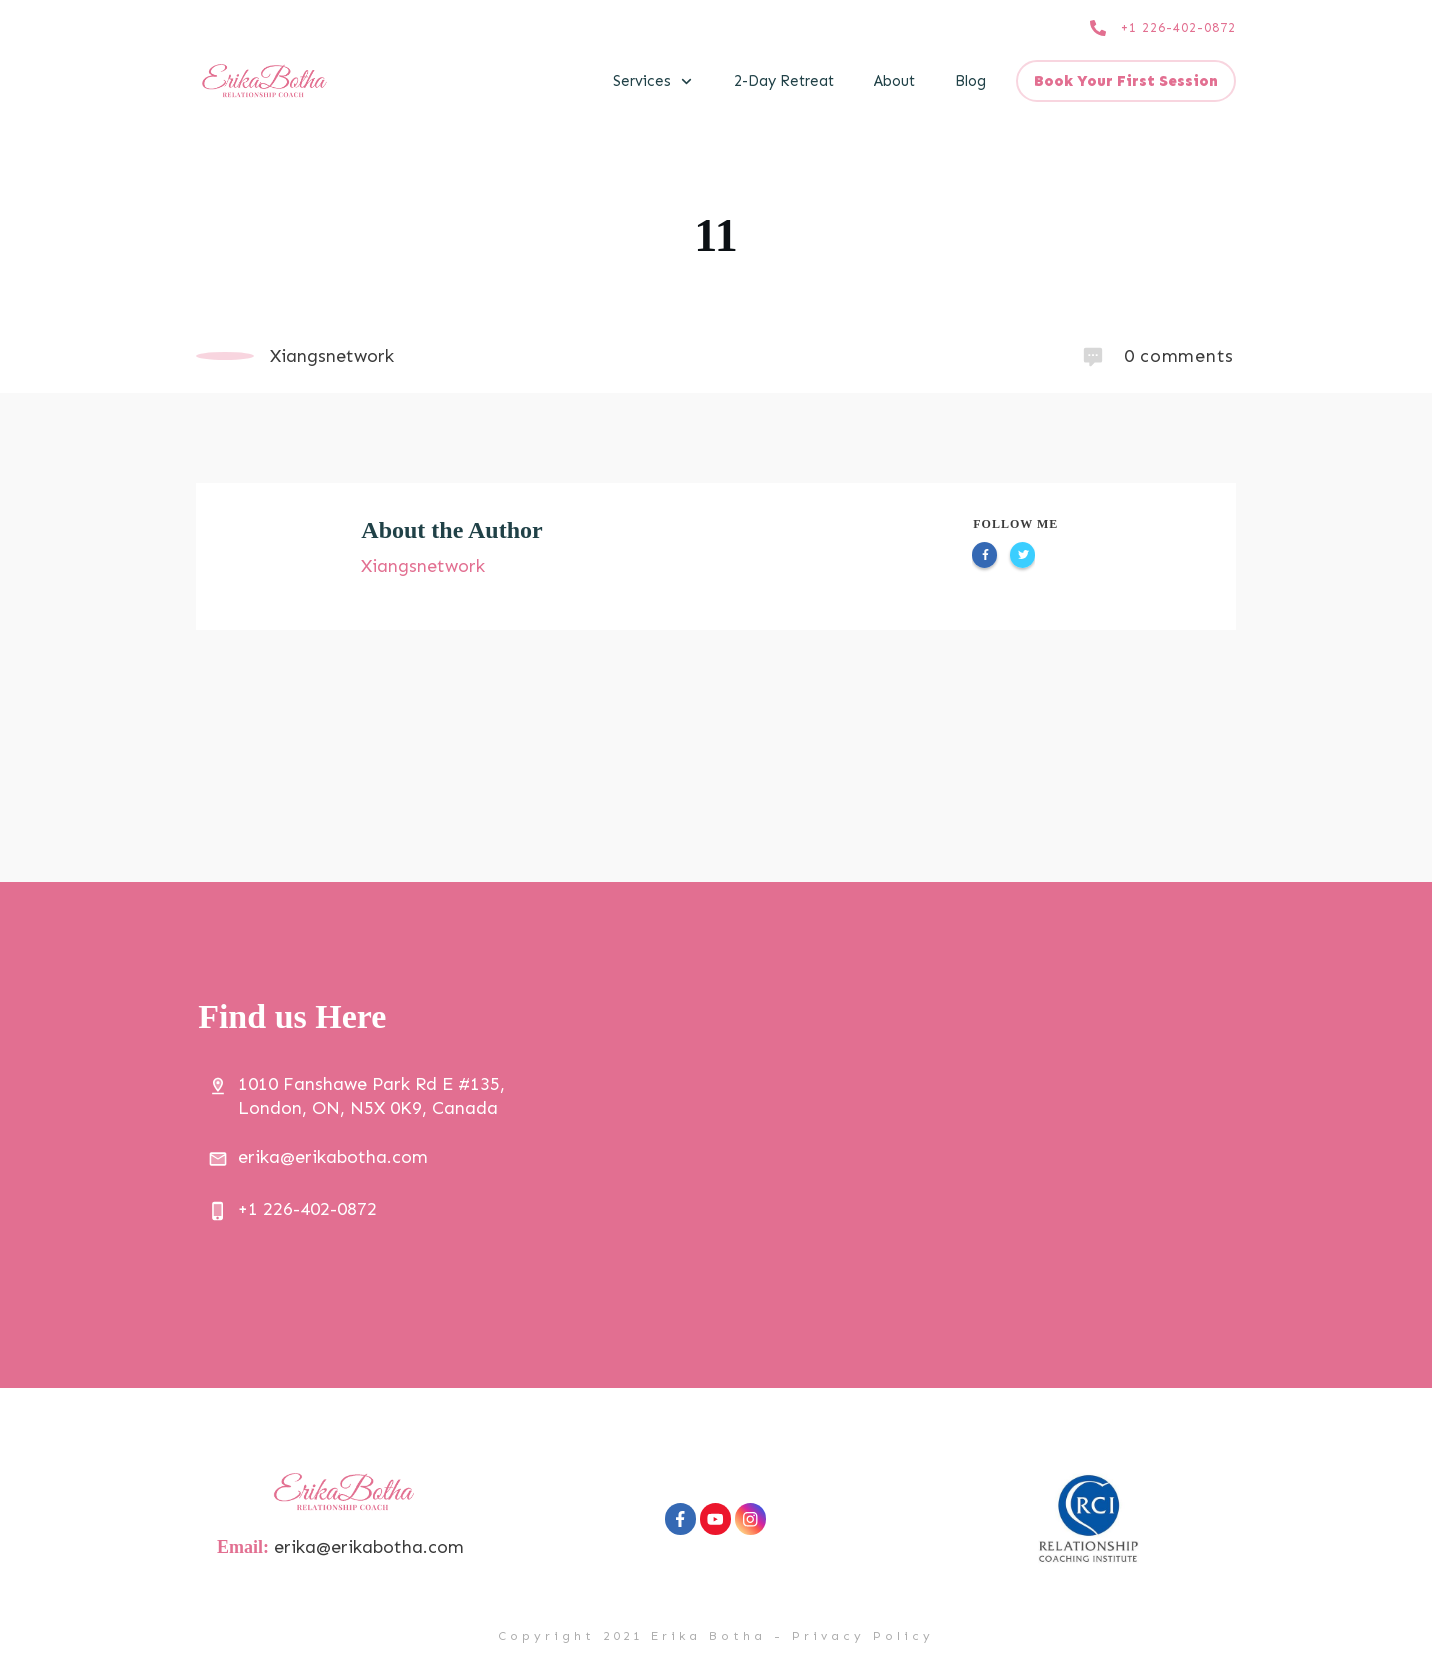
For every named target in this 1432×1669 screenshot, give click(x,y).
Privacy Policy (863, 1636)
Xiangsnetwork (423, 566)
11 (716, 235)
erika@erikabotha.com (371, 1547)
